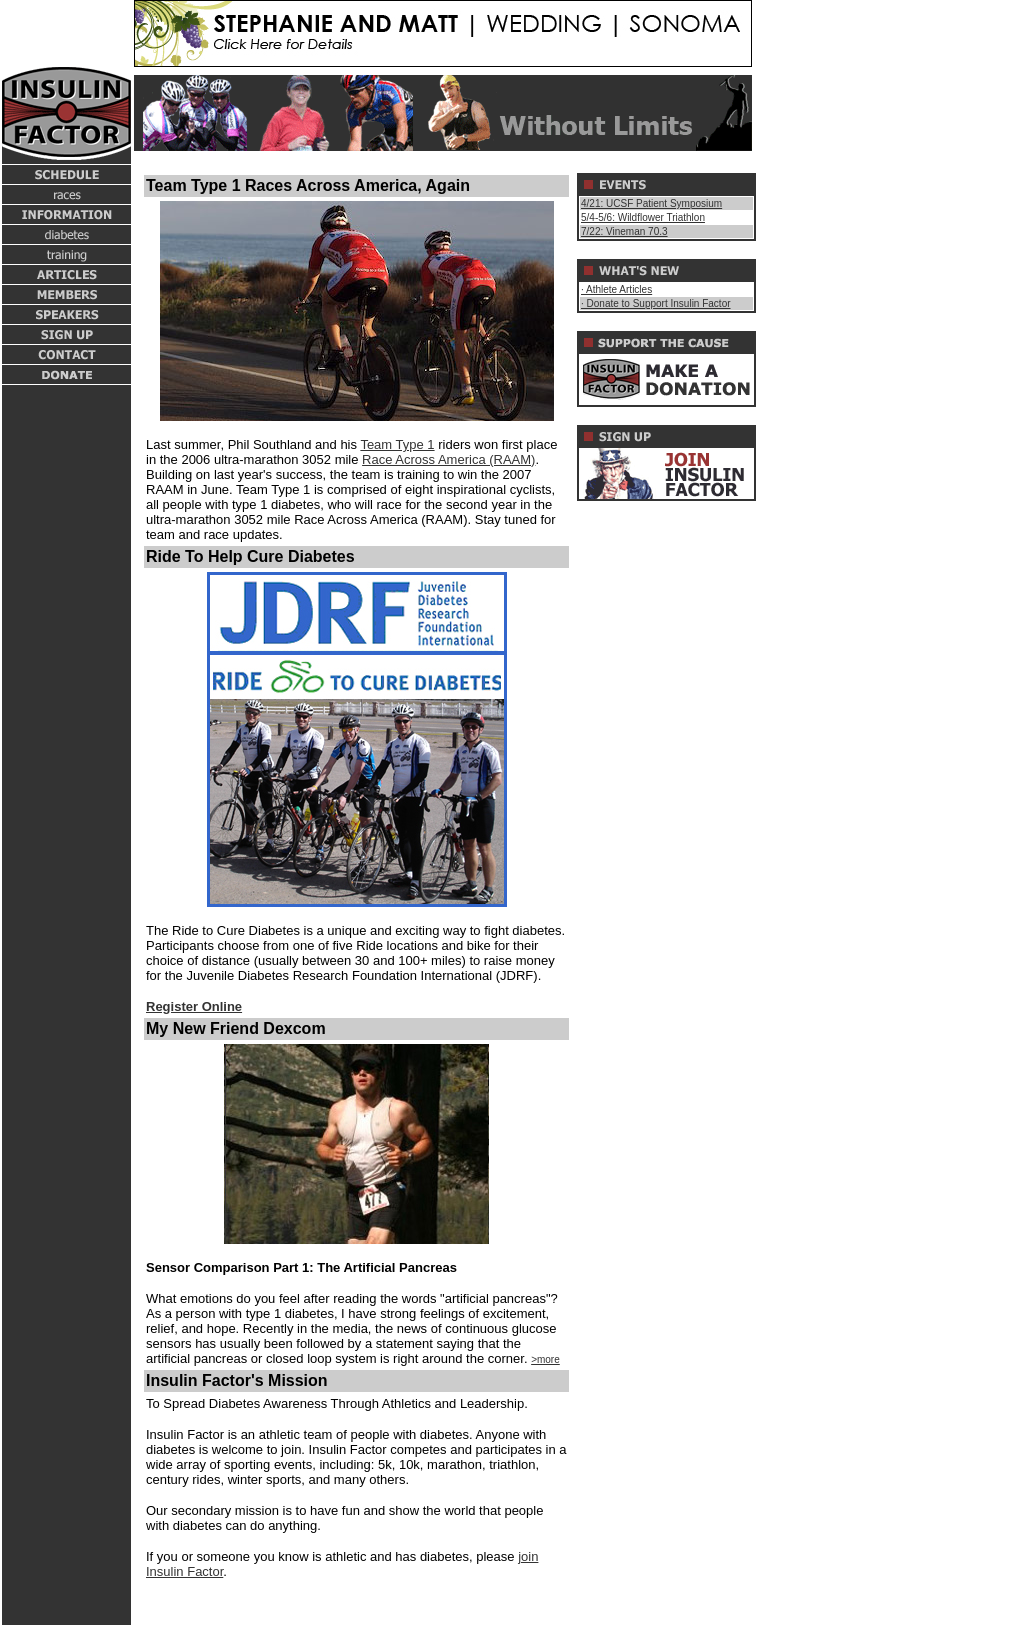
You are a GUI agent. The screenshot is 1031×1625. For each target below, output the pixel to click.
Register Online (194, 1006)
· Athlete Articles (616, 289)
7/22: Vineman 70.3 (624, 231)
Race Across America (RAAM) (448, 459)
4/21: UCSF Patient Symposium (651, 203)
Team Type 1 (397, 444)
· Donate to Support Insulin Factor (656, 303)
